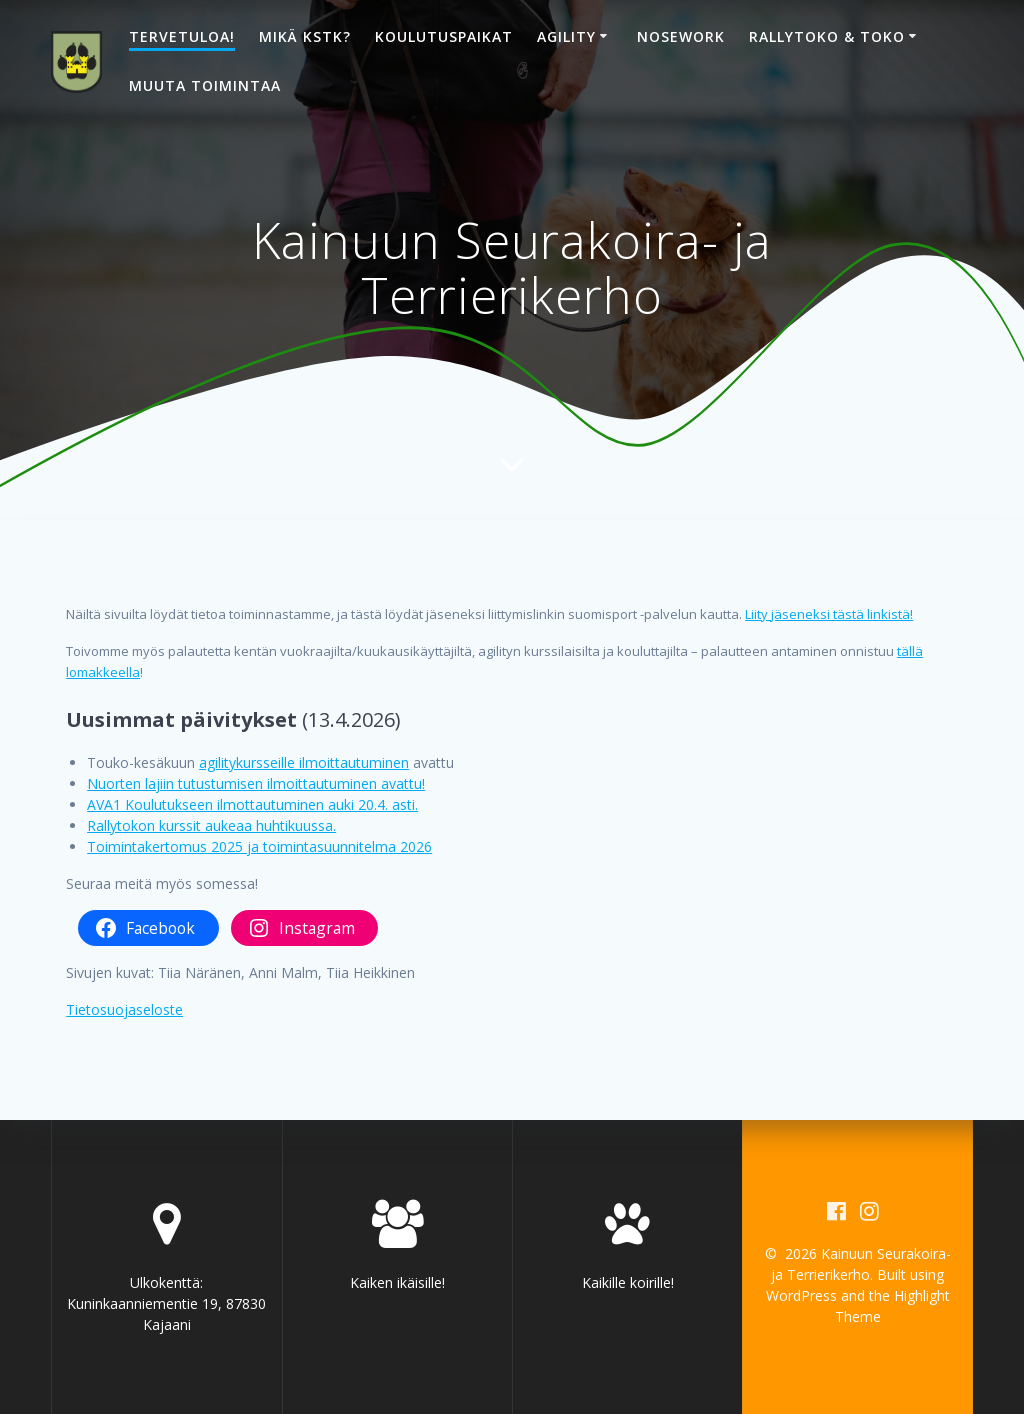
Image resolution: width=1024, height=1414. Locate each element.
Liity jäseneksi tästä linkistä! (829, 614)
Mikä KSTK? (305, 36)
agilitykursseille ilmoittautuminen (304, 762)
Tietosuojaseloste (124, 1009)
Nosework (681, 36)
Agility (566, 36)
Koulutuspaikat (444, 36)
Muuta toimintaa (205, 85)
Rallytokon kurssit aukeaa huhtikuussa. (211, 825)
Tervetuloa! (182, 36)
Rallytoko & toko (827, 36)
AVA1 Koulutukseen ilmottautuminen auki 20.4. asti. (252, 804)
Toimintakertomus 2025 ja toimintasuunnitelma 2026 (259, 846)
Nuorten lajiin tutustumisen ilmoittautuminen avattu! (256, 783)
